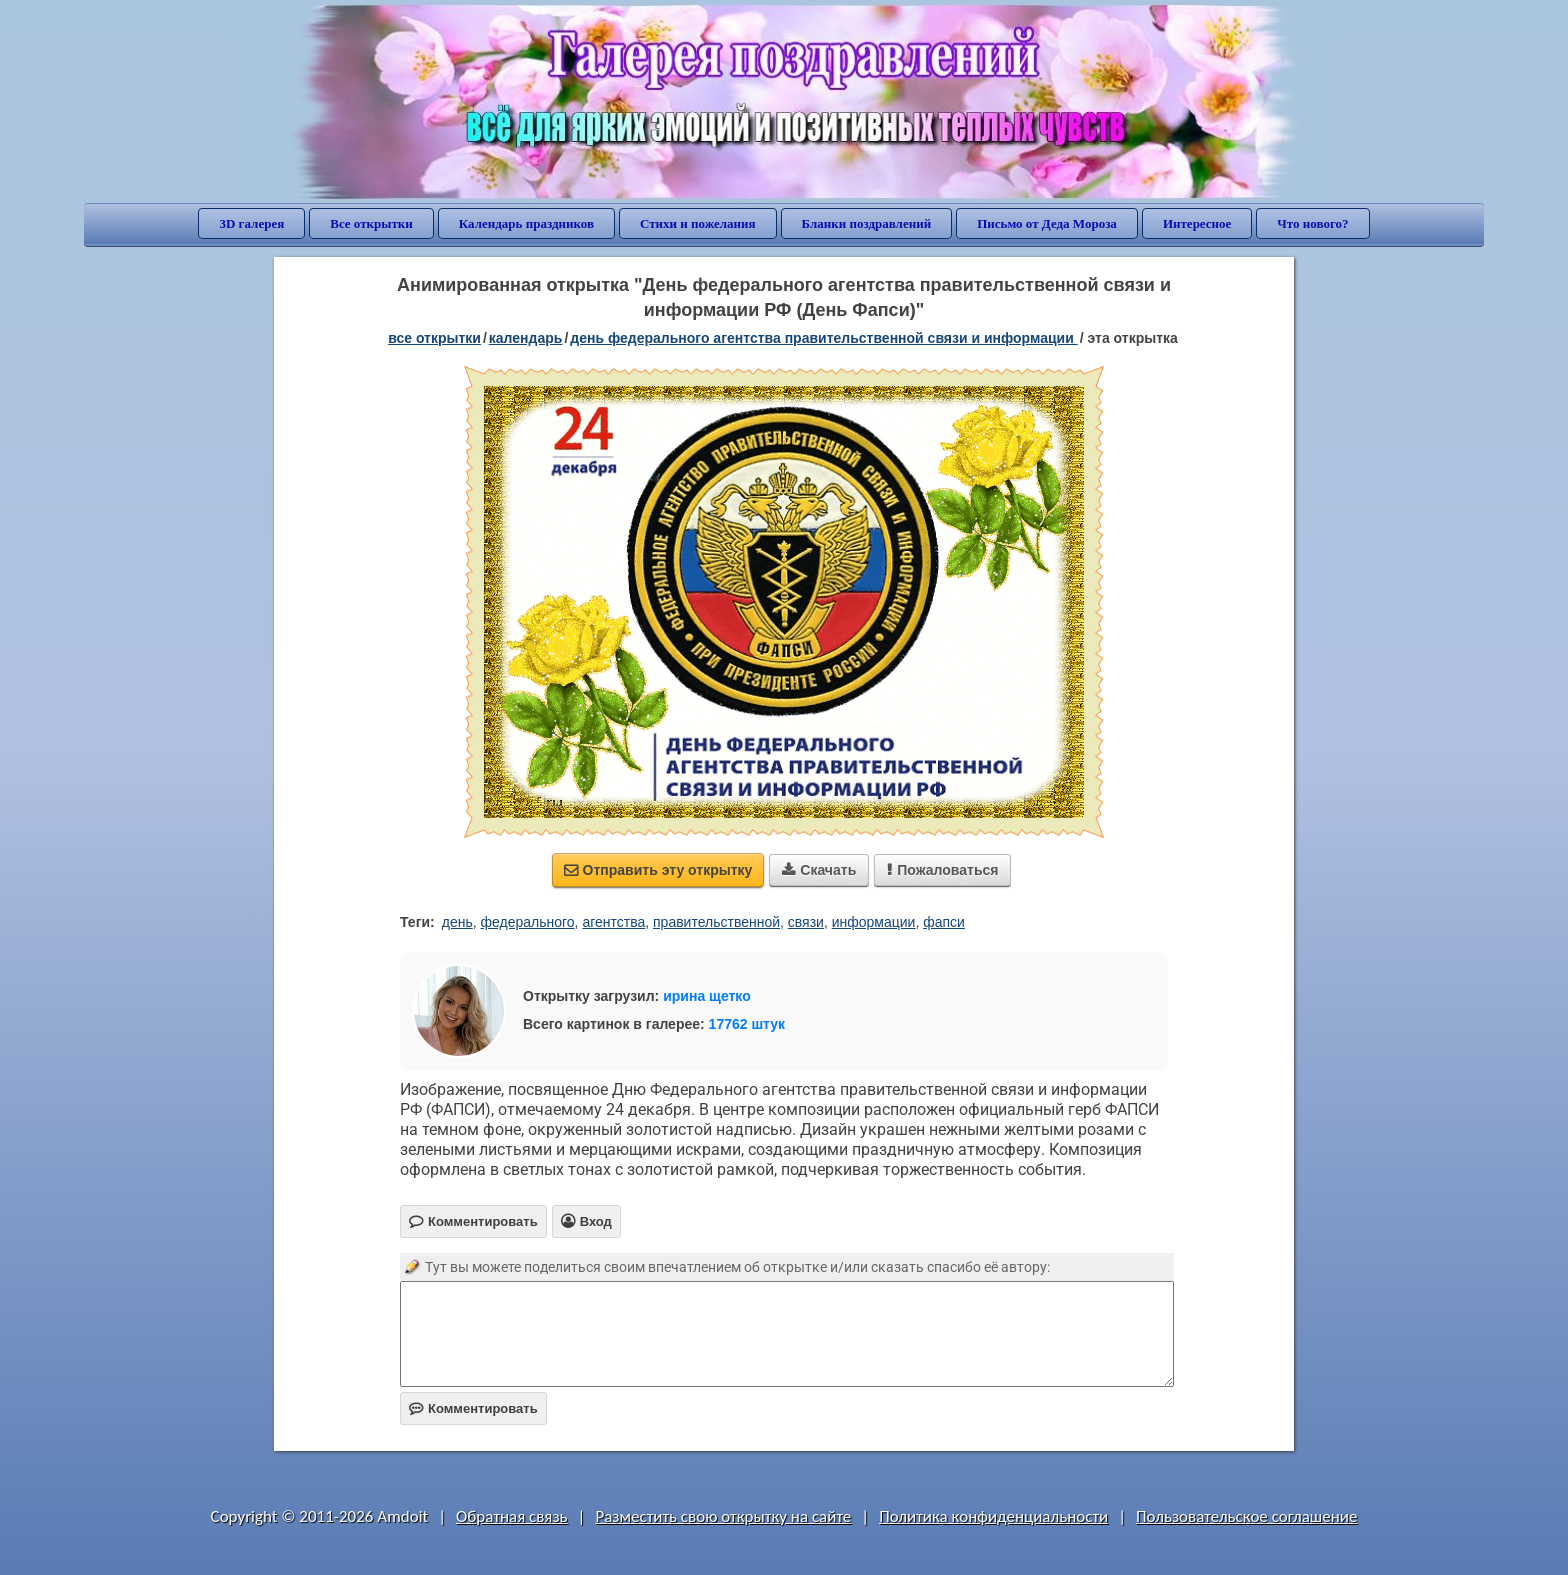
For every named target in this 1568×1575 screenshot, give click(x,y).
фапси (944, 922)
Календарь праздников (526, 223)
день (457, 922)
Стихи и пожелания (698, 223)
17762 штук (747, 1024)
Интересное (1197, 223)
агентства (613, 922)
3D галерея (251, 223)
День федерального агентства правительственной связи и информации (823, 338)
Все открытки (371, 223)
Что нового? (1312, 223)
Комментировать (473, 1408)
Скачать (819, 870)
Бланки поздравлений (867, 223)
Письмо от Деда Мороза (1047, 223)
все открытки (434, 338)
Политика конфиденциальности (993, 1516)
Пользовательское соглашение (1246, 1516)
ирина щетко (707, 996)
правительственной (716, 922)
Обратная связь (512, 1516)
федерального (528, 922)
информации (874, 922)
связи (806, 922)
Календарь (526, 338)
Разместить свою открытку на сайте (723, 1516)
